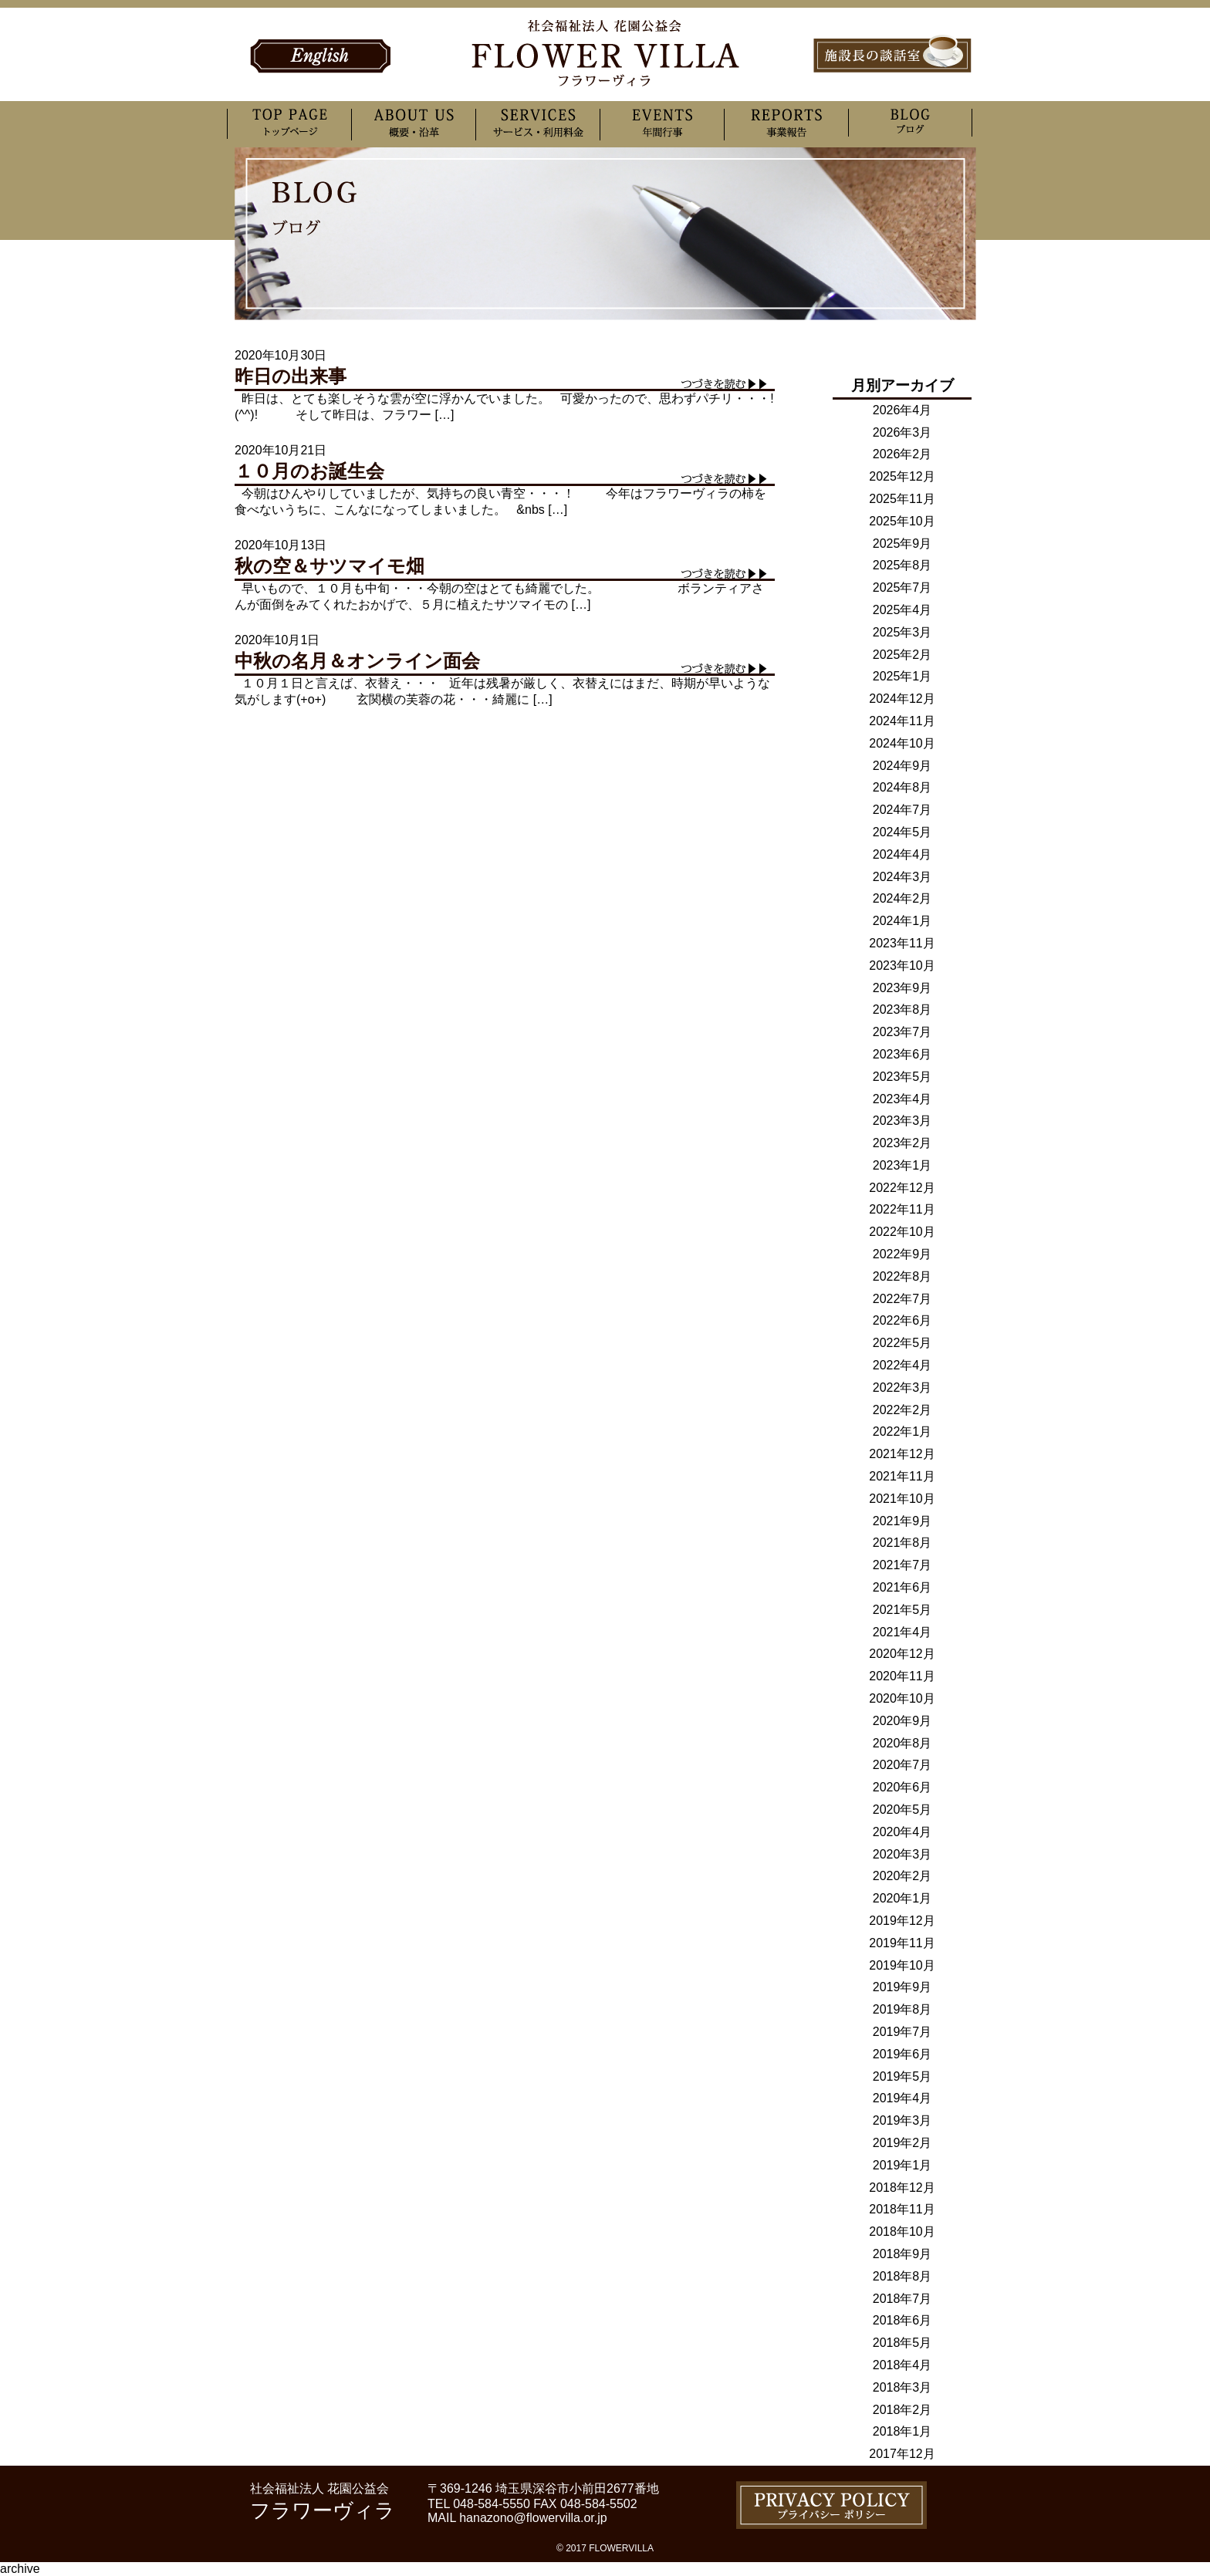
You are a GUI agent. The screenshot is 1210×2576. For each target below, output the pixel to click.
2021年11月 (902, 1476)
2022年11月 (902, 1209)
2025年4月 (902, 609)
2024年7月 (902, 809)
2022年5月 (902, 1342)
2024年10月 (902, 743)
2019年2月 (902, 2142)
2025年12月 (902, 476)
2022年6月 (902, 1320)
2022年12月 (902, 1187)
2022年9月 (902, 1254)
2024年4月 (902, 854)
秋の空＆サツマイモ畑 (329, 565)
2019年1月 (902, 2165)
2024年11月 (902, 721)
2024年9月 (902, 765)
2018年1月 (902, 2431)
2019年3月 (902, 2120)
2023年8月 (902, 1009)
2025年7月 (902, 587)
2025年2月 (902, 654)
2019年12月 (902, 1920)
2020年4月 (902, 1831)
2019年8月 (902, 2009)
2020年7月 (902, 1764)
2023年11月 (902, 943)
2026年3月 (902, 432)
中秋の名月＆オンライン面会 (357, 660)
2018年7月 (902, 2298)
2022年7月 (902, 1298)
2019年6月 (902, 2054)
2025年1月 (902, 676)
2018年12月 (902, 2187)
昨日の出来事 (290, 376)
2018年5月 (902, 2342)
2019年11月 (902, 1943)
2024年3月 (902, 876)
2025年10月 (902, 521)
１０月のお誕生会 (309, 471)
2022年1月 (902, 1431)
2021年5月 (902, 1609)
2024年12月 (902, 698)
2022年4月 (902, 1365)
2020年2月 (902, 1875)
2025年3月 (902, 632)
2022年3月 (902, 1387)
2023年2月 (902, 1143)
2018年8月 (902, 2276)
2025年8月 (902, 565)
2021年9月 (902, 1521)
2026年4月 (902, 410)
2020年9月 (902, 1720)
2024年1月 (902, 920)
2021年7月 (902, 1565)
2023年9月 (902, 987)
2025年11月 (902, 498)
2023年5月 (902, 1076)
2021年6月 (902, 1587)
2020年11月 (902, 1676)
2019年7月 (902, 2031)
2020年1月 (902, 1898)
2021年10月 (902, 1498)
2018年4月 (902, 2365)
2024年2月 (902, 898)
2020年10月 (902, 1698)
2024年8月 (902, 787)
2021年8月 (902, 1542)
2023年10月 (902, 965)
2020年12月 (902, 1653)
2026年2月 (902, 454)
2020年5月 (902, 1809)
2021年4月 (902, 1632)
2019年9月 (902, 1987)
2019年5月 (902, 2076)
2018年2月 (902, 2409)
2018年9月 (902, 2253)
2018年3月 (902, 2387)
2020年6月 (902, 1787)
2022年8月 (902, 1276)
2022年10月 (902, 1231)
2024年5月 (902, 832)
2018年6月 (902, 2320)
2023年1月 (902, 1165)
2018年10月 (902, 2231)
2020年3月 (902, 1854)
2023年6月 (902, 1054)
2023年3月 (902, 1120)
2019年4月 (902, 2098)
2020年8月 (902, 1743)
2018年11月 (902, 2209)
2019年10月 (902, 1965)
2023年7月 (902, 1031)
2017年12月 (902, 2453)
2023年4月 (902, 1099)
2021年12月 (902, 1453)
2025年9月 (902, 543)
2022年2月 (902, 1409)
